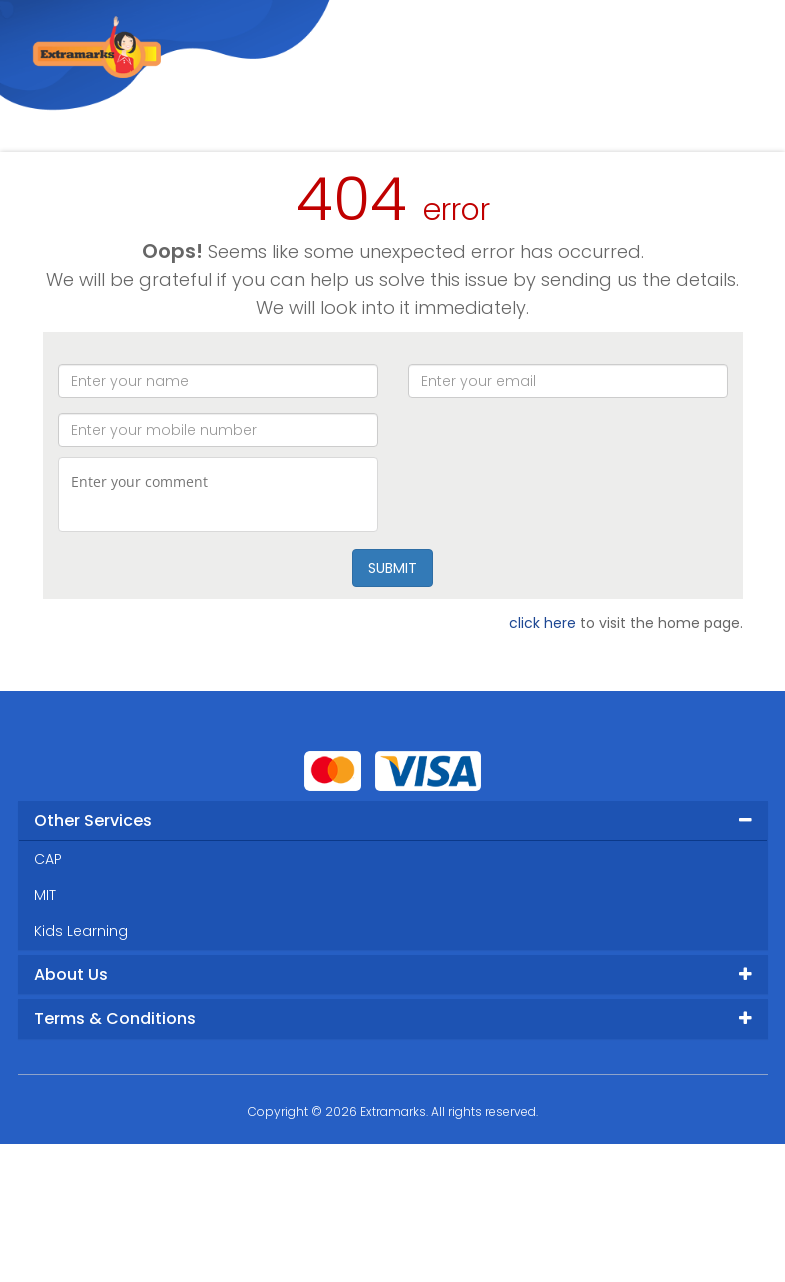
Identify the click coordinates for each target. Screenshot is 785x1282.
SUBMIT (392, 568)
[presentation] (568, 496)
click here (542, 623)
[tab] (393, 821)
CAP (48, 859)
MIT (45, 895)
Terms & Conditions (115, 1018)
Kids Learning (81, 931)
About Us (71, 974)
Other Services (93, 820)
